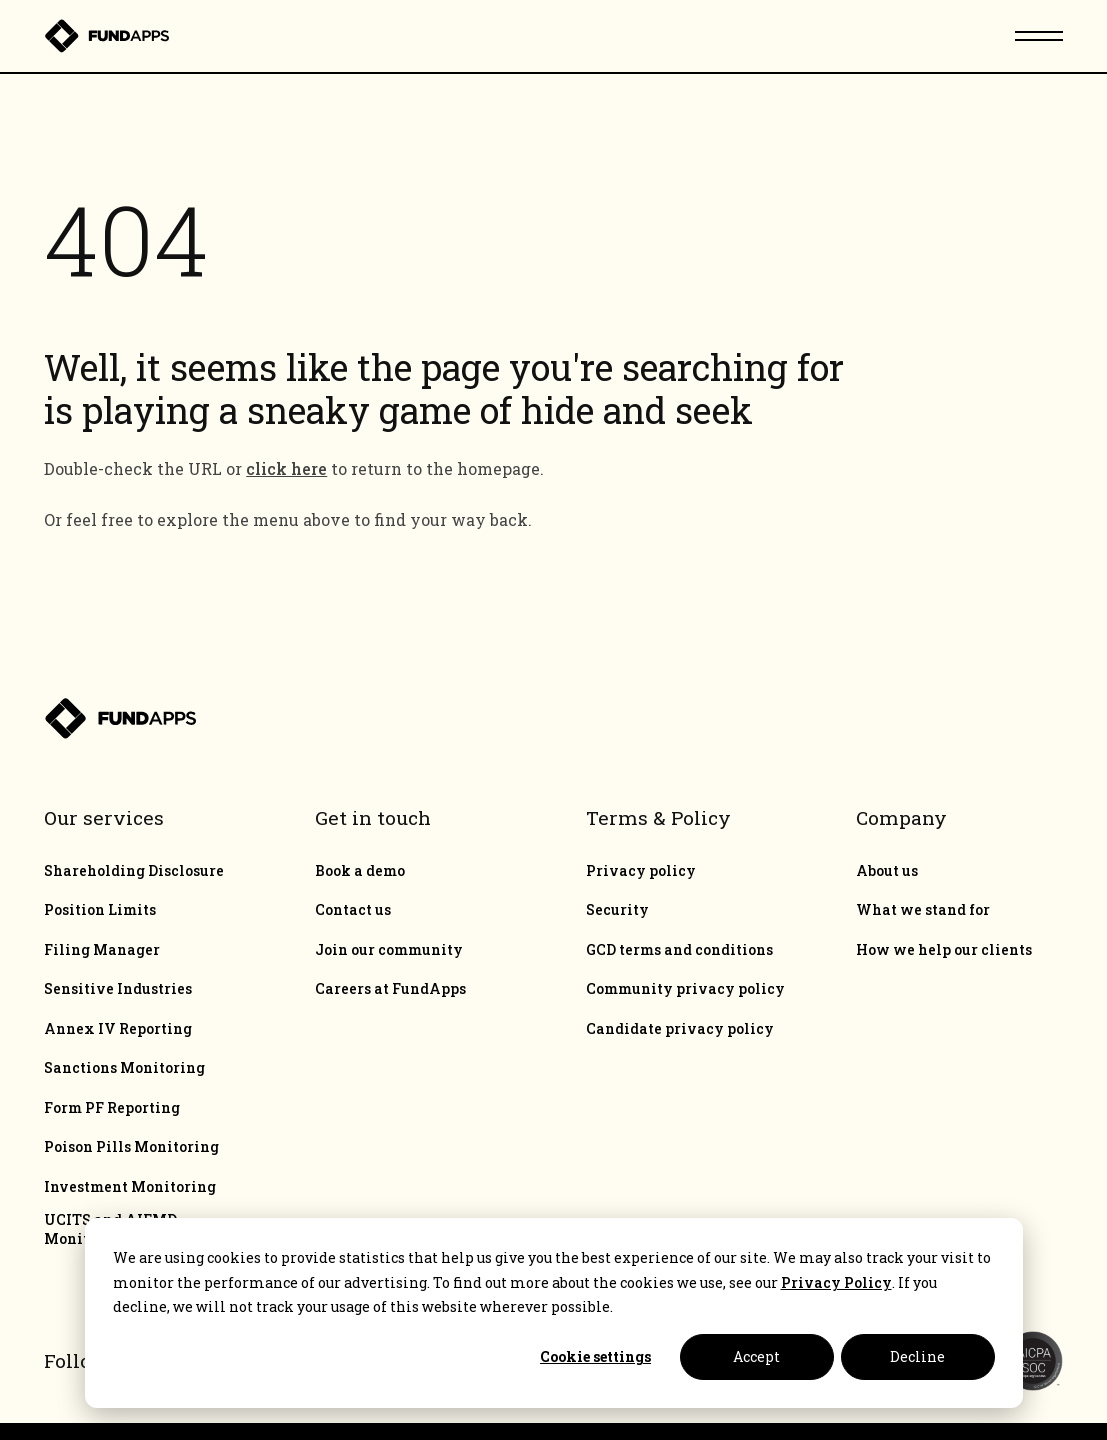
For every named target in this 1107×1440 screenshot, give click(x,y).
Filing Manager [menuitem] (102, 950)
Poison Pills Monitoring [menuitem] (131, 1147)
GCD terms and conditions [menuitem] (679, 950)
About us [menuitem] (887, 871)
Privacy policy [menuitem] (641, 871)
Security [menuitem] (617, 910)
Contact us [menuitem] (353, 910)
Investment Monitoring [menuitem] (130, 1187)
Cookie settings (595, 1356)
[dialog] (554, 1313)
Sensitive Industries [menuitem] (118, 989)
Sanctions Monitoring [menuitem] (124, 1068)
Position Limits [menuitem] (100, 910)
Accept (756, 1356)
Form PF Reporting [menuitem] (112, 1108)
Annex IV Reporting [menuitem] (118, 1029)
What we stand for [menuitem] (923, 910)
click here (286, 468)
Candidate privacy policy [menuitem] (680, 1029)
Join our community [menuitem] (389, 950)
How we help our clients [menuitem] (944, 950)
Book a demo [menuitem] (360, 871)
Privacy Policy (836, 1282)
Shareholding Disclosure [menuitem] (134, 871)
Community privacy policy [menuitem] (685, 989)
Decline (917, 1356)
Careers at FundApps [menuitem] (390, 989)
